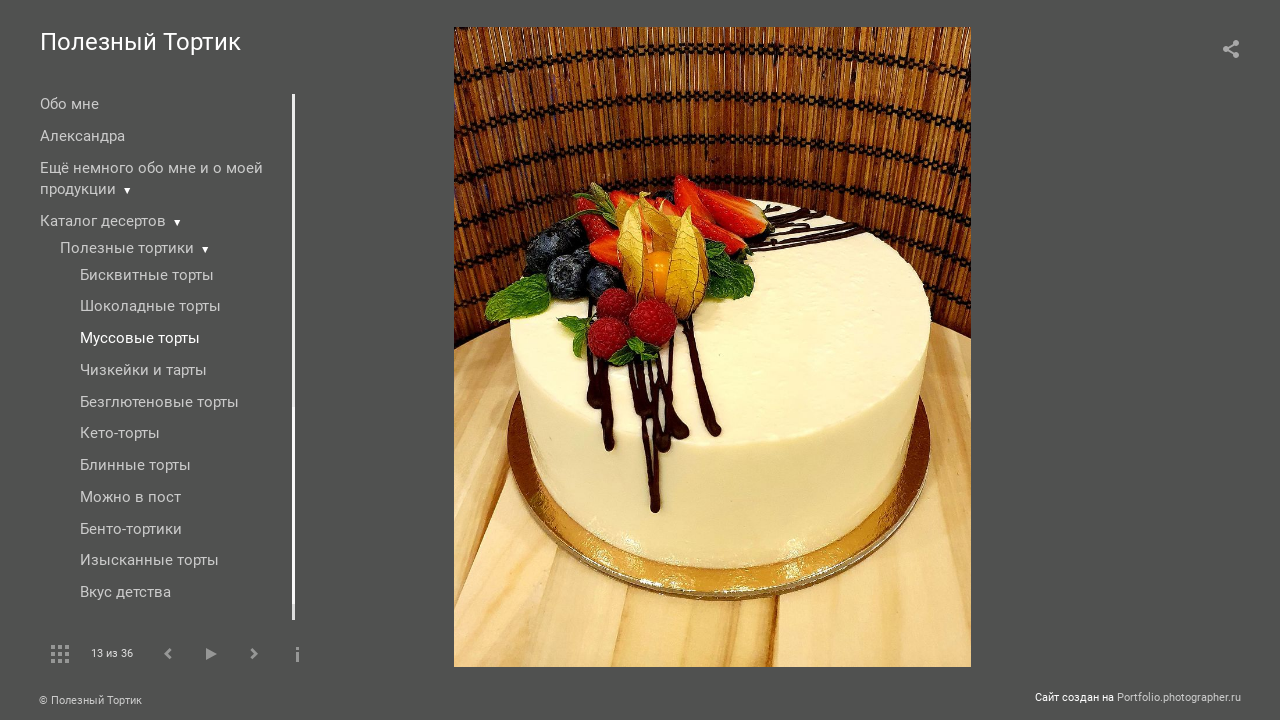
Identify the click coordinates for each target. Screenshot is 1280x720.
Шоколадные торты (150, 306)
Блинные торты (135, 465)
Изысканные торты (149, 560)
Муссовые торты (140, 338)
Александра (82, 136)
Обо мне (69, 104)
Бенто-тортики (131, 529)
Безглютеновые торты (159, 402)
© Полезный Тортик (90, 700)
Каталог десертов (103, 221)
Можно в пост (130, 497)
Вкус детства (125, 592)
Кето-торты (120, 433)
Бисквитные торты (147, 275)
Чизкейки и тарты (143, 370)
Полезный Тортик (140, 42)
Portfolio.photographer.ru (1179, 697)
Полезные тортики (127, 248)
